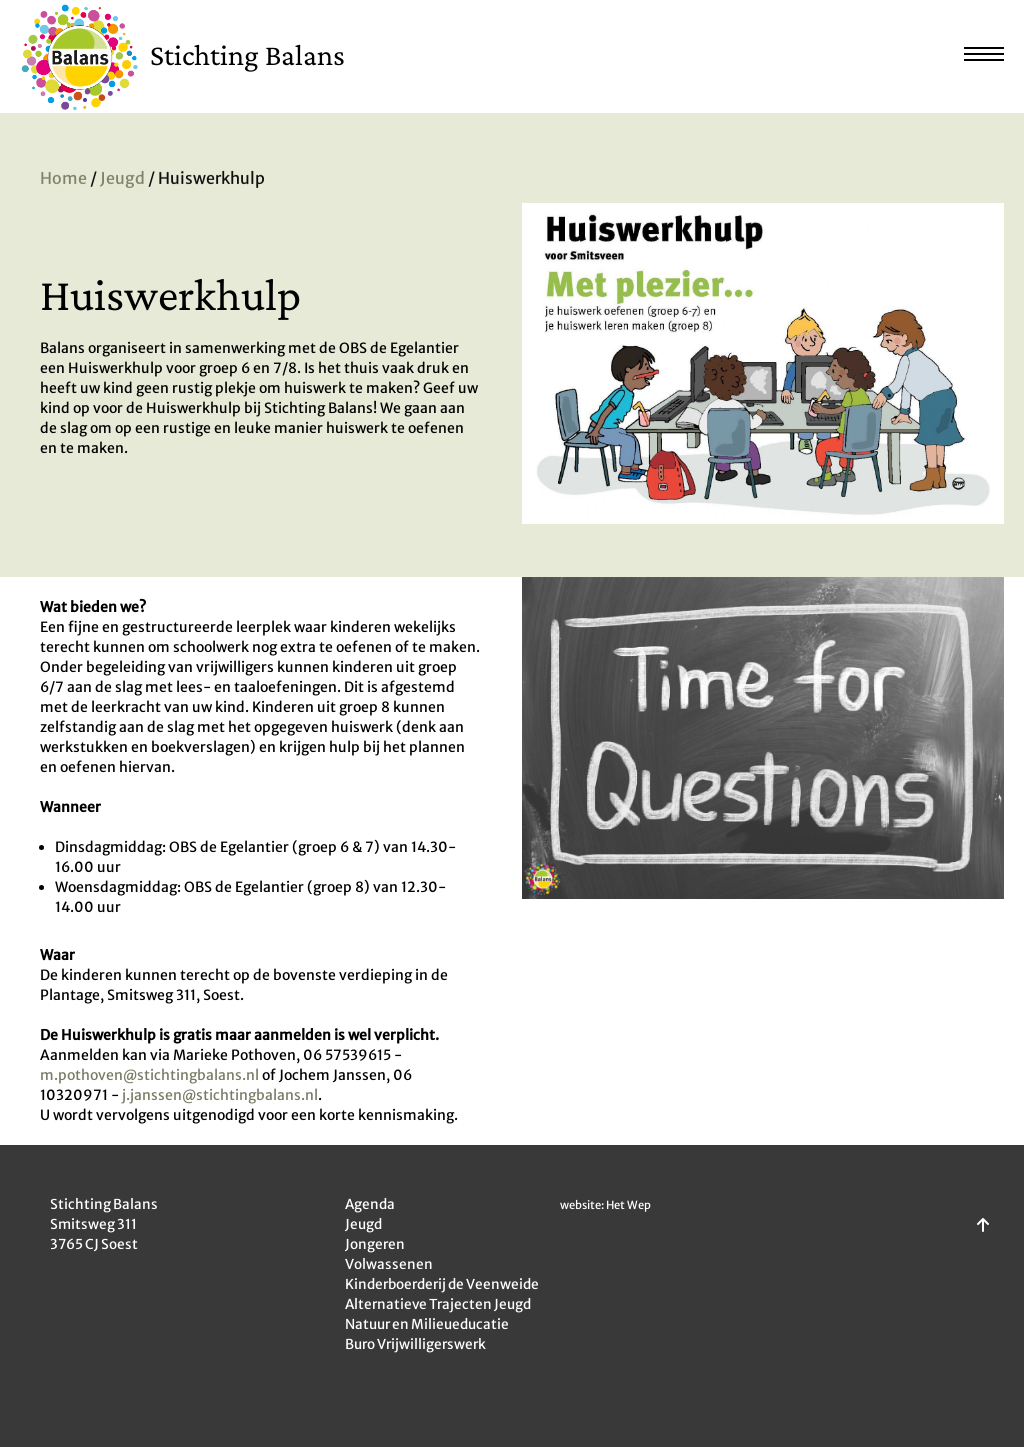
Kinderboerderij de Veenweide (442, 1284)
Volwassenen (389, 1264)
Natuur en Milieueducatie (427, 1324)
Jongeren (375, 1244)
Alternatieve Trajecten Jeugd (438, 1304)
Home (63, 180)
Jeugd (122, 180)
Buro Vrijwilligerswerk (415, 1344)
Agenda (370, 1204)
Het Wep (628, 1205)
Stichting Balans (247, 54)
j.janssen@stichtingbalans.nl (220, 1095)
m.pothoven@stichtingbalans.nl (151, 1075)
